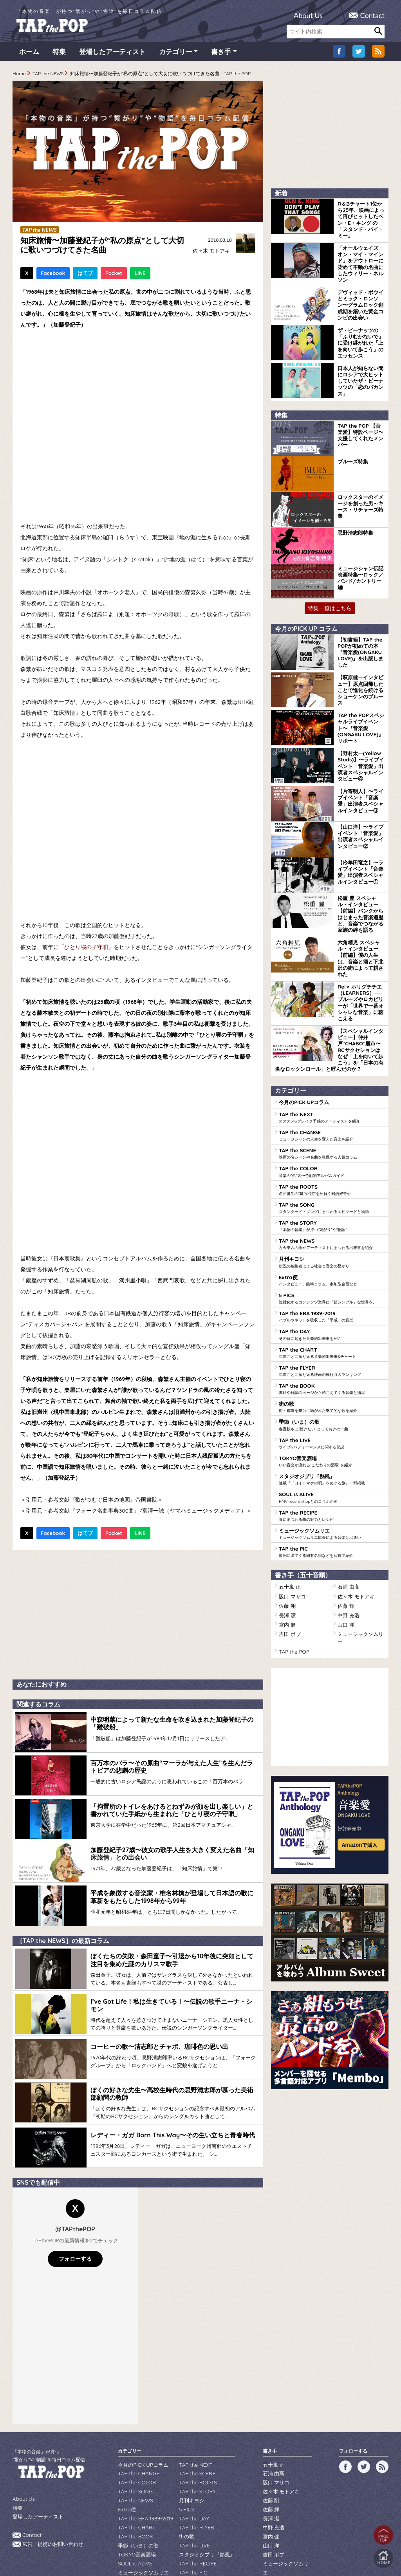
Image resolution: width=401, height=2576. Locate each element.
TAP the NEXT (332, 1055)
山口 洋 (345, 1537)
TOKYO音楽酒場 (332, 1382)
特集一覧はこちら (330, 587)
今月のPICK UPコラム (302, 1040)
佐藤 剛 (286, 1520)
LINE (140, 276)
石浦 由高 (348, 1503)
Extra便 (332, 1210)
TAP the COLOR (332, 1107)
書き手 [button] (221, 55)
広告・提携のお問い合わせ (50, 2510)
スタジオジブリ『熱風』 (332, 1400)
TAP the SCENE (332, 1089)
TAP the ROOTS (332, 1124)
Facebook (53, 276)
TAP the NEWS (48, 77)
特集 (59, 55)
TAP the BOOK (332, 1313)
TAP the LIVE (332, 1365)
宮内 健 (286, 1537)
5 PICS (332, 1227)
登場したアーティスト (112, 55)
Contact (372, 15)
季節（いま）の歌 (332, 1348)
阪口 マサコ (291, 1511)
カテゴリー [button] (175, 55)
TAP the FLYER (332, 1296)
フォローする (75, 2227)
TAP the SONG (332, 1141)
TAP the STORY (332, 1158)
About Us (308, 15)
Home (19, 77)
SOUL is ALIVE (332, 1417)
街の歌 (332, 1331)
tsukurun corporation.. (219, 2556)
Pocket (113, 276)
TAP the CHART (332, 1279)
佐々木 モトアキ (210, 254)
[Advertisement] (138, 1616)
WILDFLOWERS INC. (181, 2546)
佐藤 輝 (345, 1520)
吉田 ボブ (289, 1546)
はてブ (85, 276)
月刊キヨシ (332, 1193)
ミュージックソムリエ (332, 1451)
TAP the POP (292, 1554)
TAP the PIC (332, 1468)
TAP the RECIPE (332, 1434)
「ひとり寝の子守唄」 (86, 950)
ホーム (29, 55)
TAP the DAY (332, 1262)
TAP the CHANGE (332, 1072)
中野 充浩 (348, 1528)
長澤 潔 (286, 1528)
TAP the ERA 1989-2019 (332, 1244)
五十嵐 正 (289, 1503)
